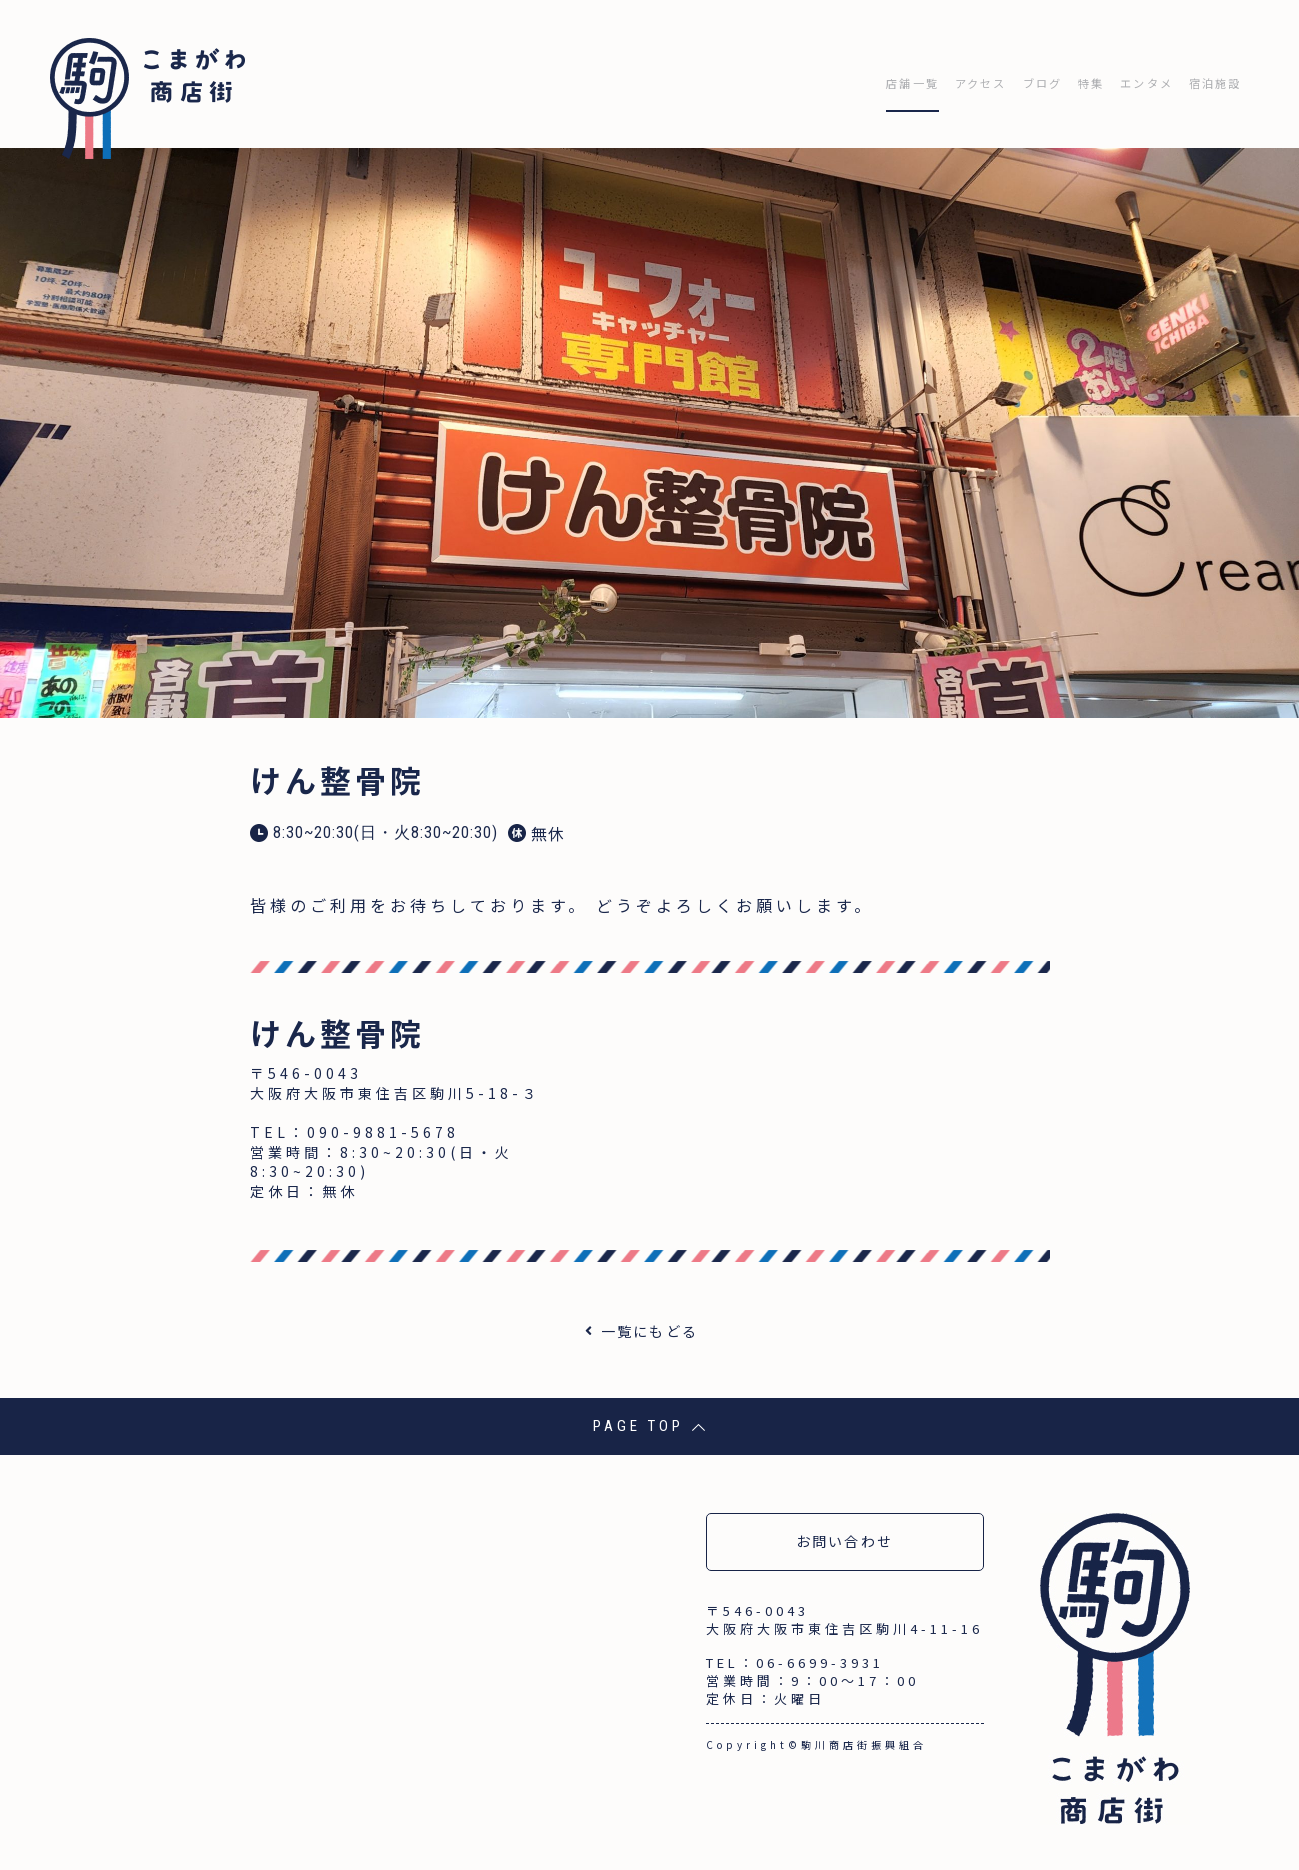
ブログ (987, 73)
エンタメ (1118, 73)
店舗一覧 (821, 73)
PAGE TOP (649, 1409)
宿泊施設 (1206, 73)
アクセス (908, 73)
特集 (1048, 73)
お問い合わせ (845, 1524)
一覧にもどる (650, 1313)
